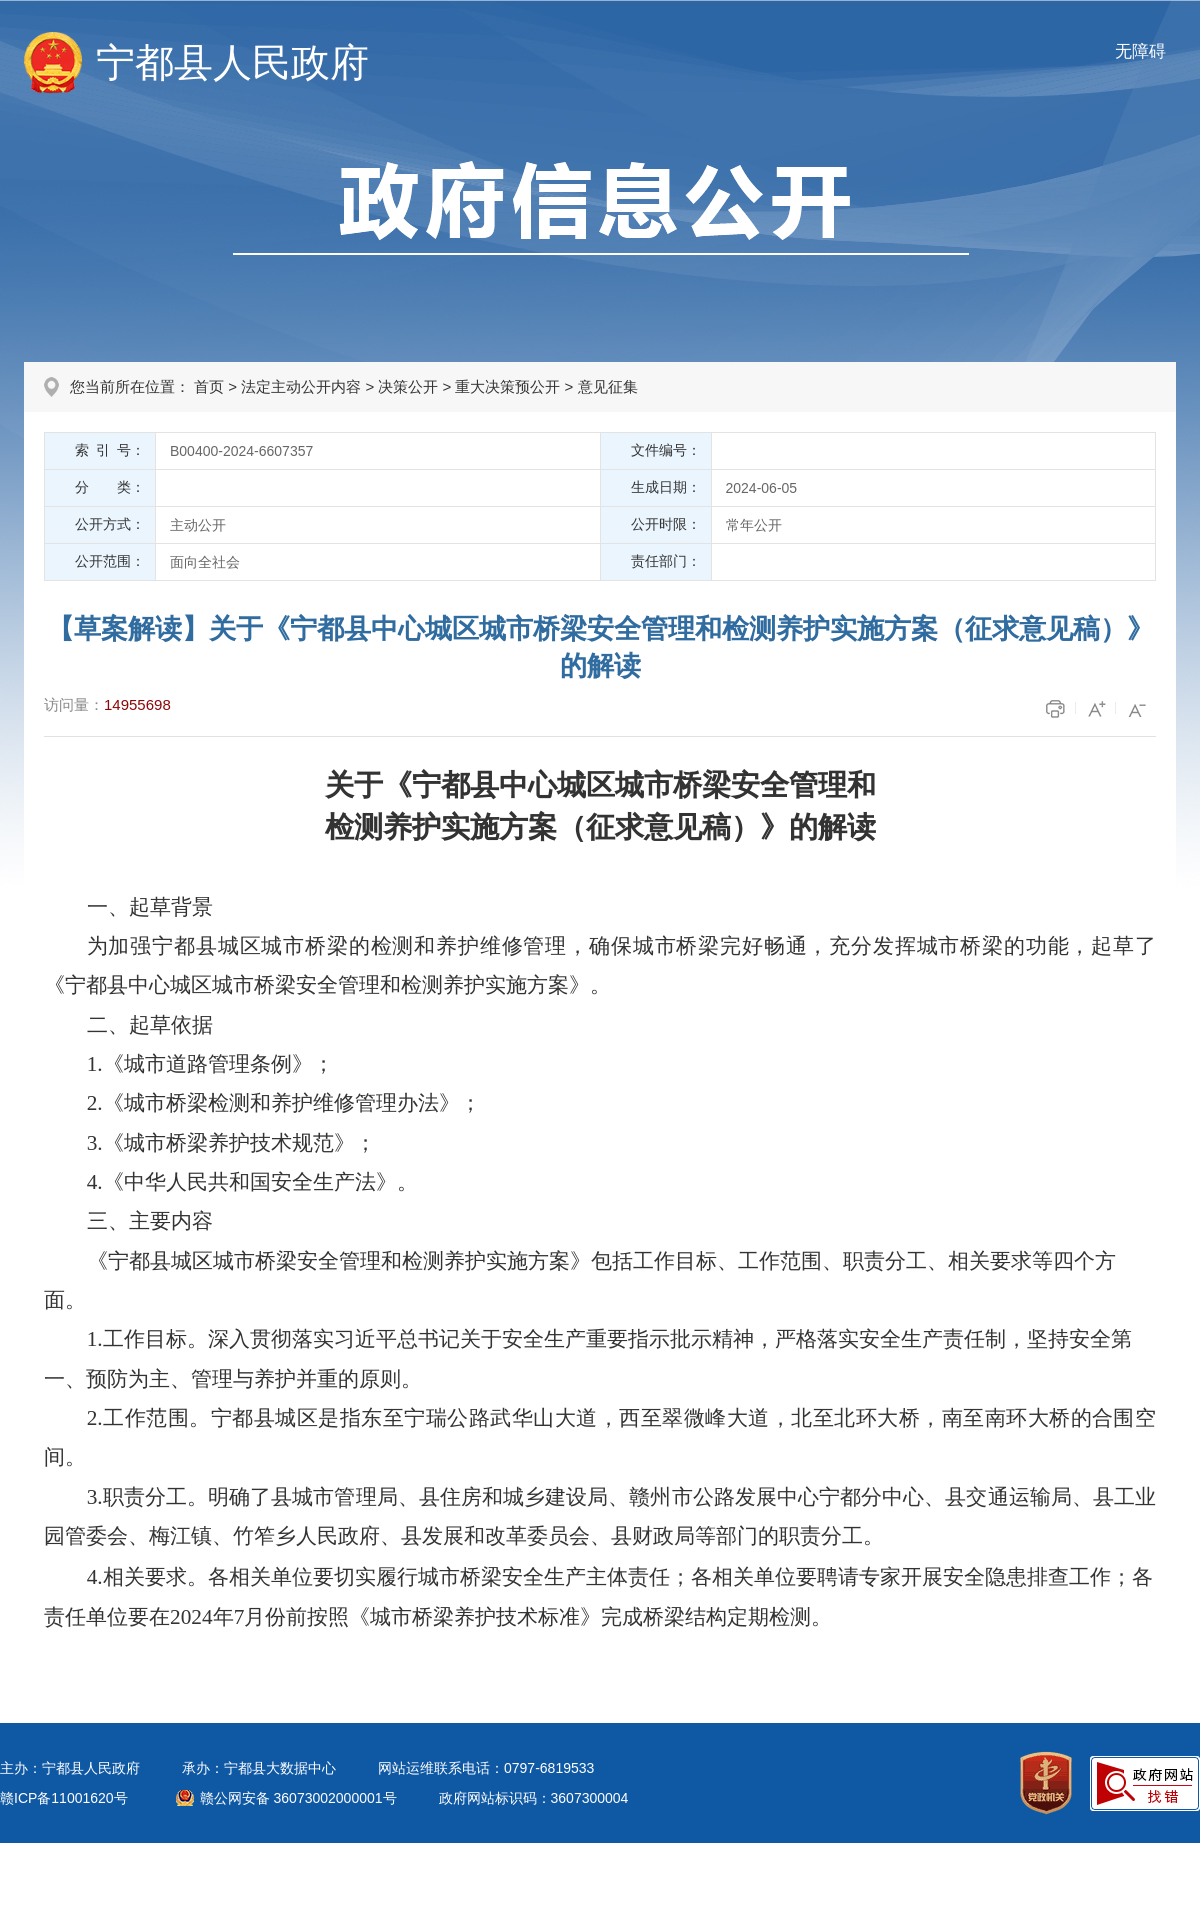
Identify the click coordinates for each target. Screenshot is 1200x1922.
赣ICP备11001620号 (64, 1798)
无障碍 (1140, 51)
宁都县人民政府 (232, 62)
